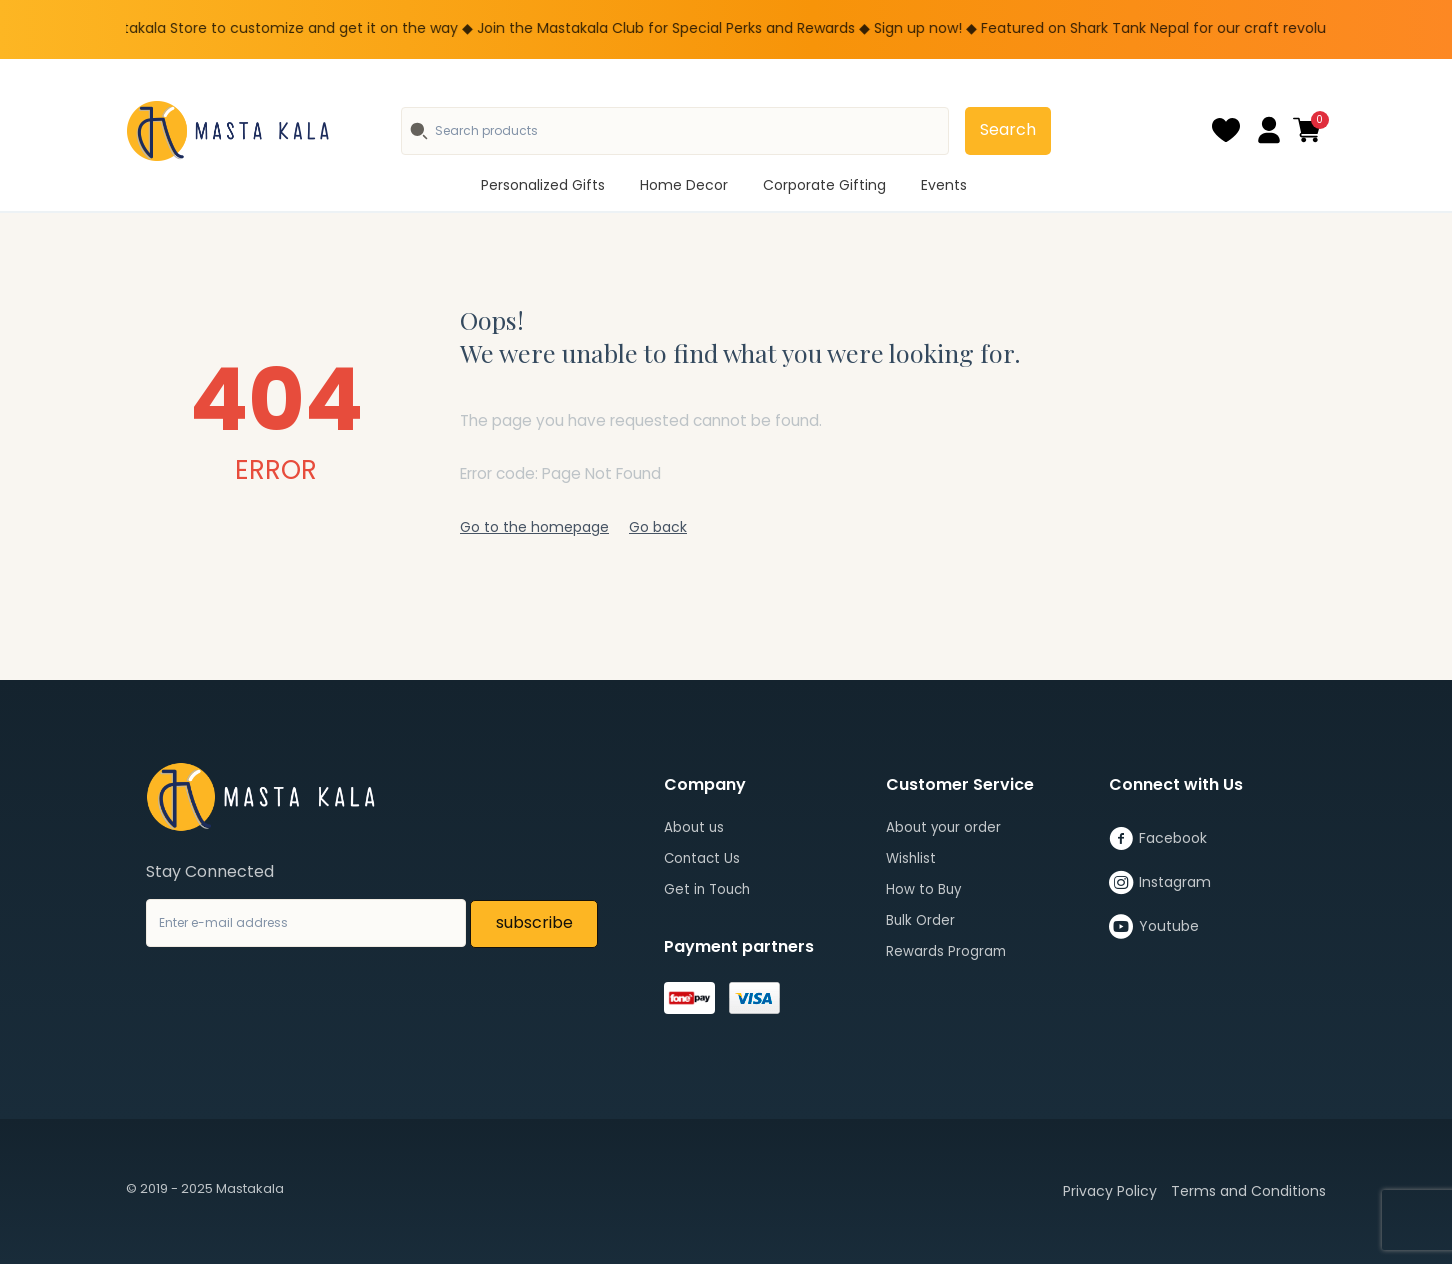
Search (1008, 129)
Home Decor (684, 185)
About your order (943, 827)
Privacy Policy (1110, 1191)
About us (694, 827)
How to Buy (923, 889)
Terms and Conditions (1248, 1191)
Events (944, 185)
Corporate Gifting (824, 185)
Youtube (1154, 927)
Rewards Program (946, 951)
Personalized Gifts (543, 185)
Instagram (1160, 883)
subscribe (534, 922)
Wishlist (911, 858)
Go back (658, 527)
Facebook (1158, 839)
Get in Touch (707, 889)
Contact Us (702, 858)
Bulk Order (920, 920)
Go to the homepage (534, 527)
